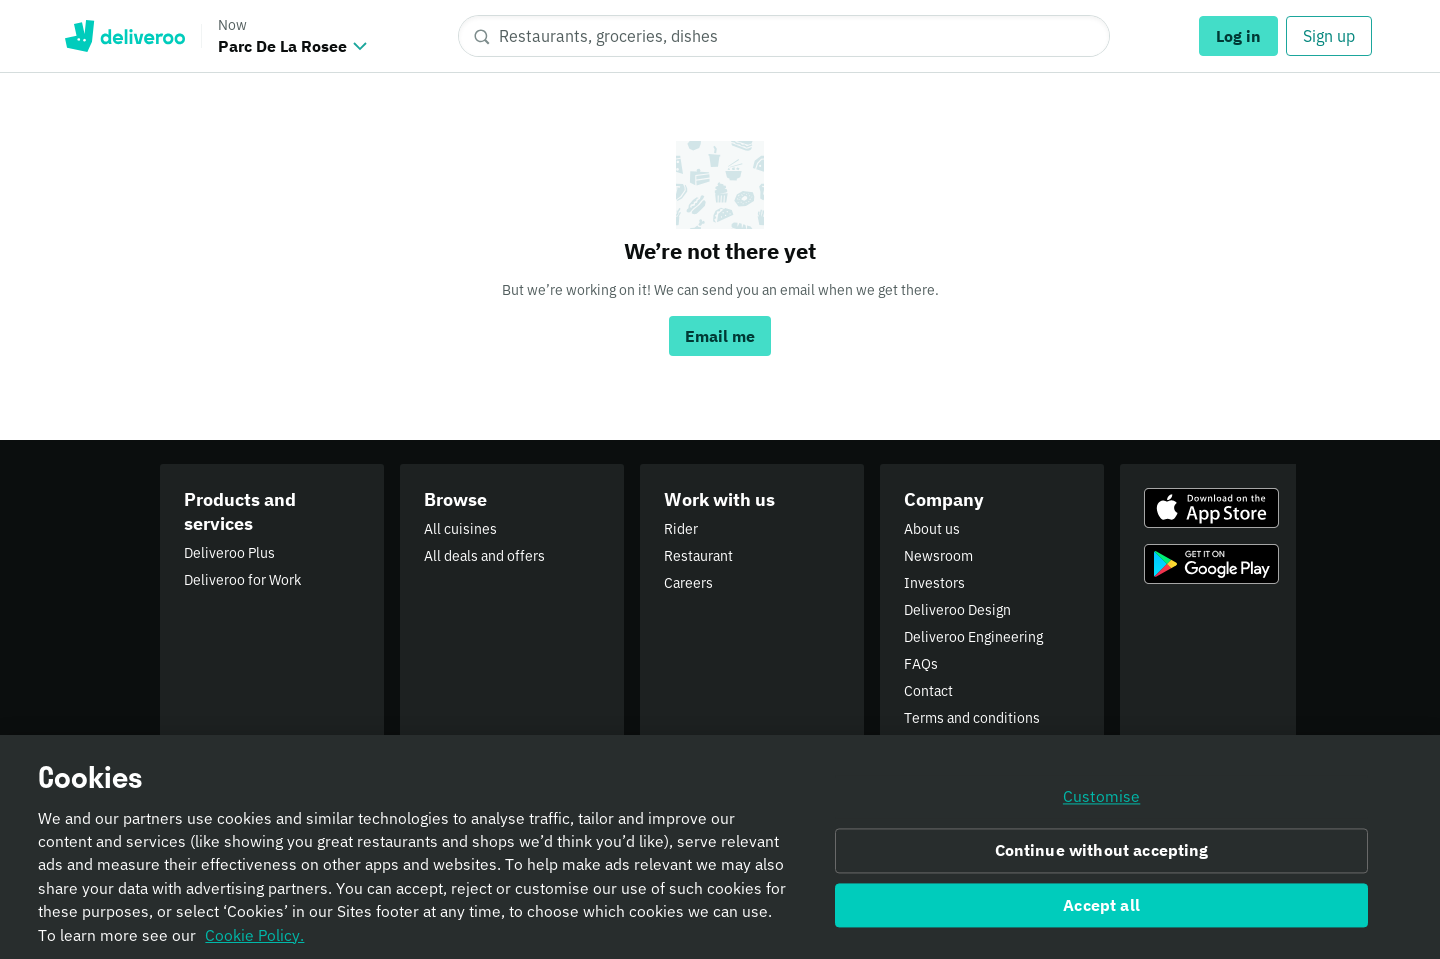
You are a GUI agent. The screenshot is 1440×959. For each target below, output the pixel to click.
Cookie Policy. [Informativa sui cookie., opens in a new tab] (254, 945)
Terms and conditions (972, 718)
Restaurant (698, 556)
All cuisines (460, 529)
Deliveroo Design (957, 610)
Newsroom (938, 556)
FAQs (921, 664)
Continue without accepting (1102, 861)
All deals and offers (484, 556)
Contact (928, 691)
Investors (934, 583)
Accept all (1101, 915)
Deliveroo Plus (229, 553)
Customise (1101, 807)
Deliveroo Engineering (973, 637)
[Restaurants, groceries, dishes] (784, 36)
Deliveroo (124, 36)
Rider (681, 529)
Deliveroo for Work (242, 580)
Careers (688, 583)
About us (932, 529)
